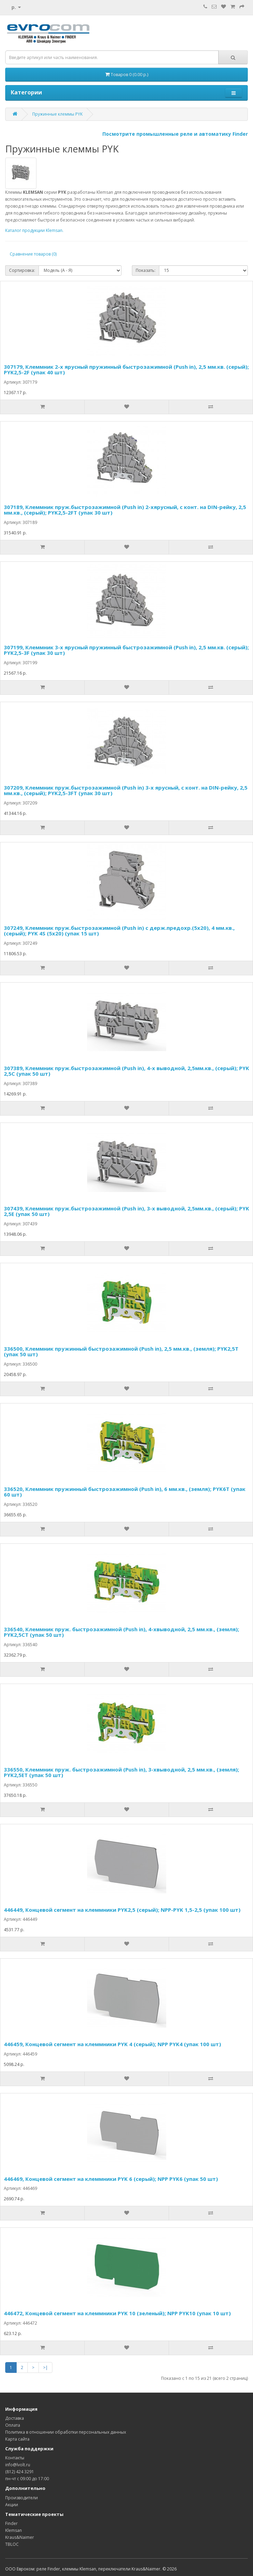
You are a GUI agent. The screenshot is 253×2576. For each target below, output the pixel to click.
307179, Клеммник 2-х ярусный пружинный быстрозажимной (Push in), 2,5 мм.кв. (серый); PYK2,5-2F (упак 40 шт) (126, 369)
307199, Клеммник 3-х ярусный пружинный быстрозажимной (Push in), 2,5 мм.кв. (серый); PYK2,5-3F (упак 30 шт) (126, 650)
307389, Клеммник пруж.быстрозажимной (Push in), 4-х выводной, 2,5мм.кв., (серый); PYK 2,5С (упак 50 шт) (126, 1071)
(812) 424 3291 (19, 2472)
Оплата (12, 2425)
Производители (21, 2498)
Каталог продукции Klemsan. (34, 230)
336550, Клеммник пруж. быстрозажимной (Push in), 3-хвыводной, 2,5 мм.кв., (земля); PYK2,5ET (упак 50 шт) (121, 1772)
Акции (11, 2505)
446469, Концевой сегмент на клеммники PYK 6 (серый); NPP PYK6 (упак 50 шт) (111, 2178)
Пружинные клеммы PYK (57, 114)
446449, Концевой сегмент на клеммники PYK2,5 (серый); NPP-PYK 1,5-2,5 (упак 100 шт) (122, 1909)
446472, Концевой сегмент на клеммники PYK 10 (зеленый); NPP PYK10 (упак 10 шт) (117, 2313)
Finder (11, 2523)
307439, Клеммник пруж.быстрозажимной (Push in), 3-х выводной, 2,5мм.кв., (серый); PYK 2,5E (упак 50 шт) (126, 1211)
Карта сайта (17, 2439)
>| (45, 2367)
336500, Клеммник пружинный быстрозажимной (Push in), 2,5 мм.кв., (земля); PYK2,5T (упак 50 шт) (121, 1351)
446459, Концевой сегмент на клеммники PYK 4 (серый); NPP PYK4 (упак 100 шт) (112, 2044)
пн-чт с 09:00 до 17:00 (27, 2479)
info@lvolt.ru (17, 2465)
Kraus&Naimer (19, 2537)
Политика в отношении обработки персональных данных (65, 2432)
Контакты (14, 2458)
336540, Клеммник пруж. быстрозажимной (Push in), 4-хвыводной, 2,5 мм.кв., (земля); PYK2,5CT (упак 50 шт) (121, 1632)
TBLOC (12, 2544)
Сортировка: (22, 270)
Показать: (145, 270)
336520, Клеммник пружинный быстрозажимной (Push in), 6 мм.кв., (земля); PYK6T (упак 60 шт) (124, 1491)
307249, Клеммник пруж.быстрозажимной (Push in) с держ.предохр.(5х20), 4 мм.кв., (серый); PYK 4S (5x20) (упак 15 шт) (119, 930)
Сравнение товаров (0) (33, 254)
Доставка (14, 2418)
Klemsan (13, 2530)
